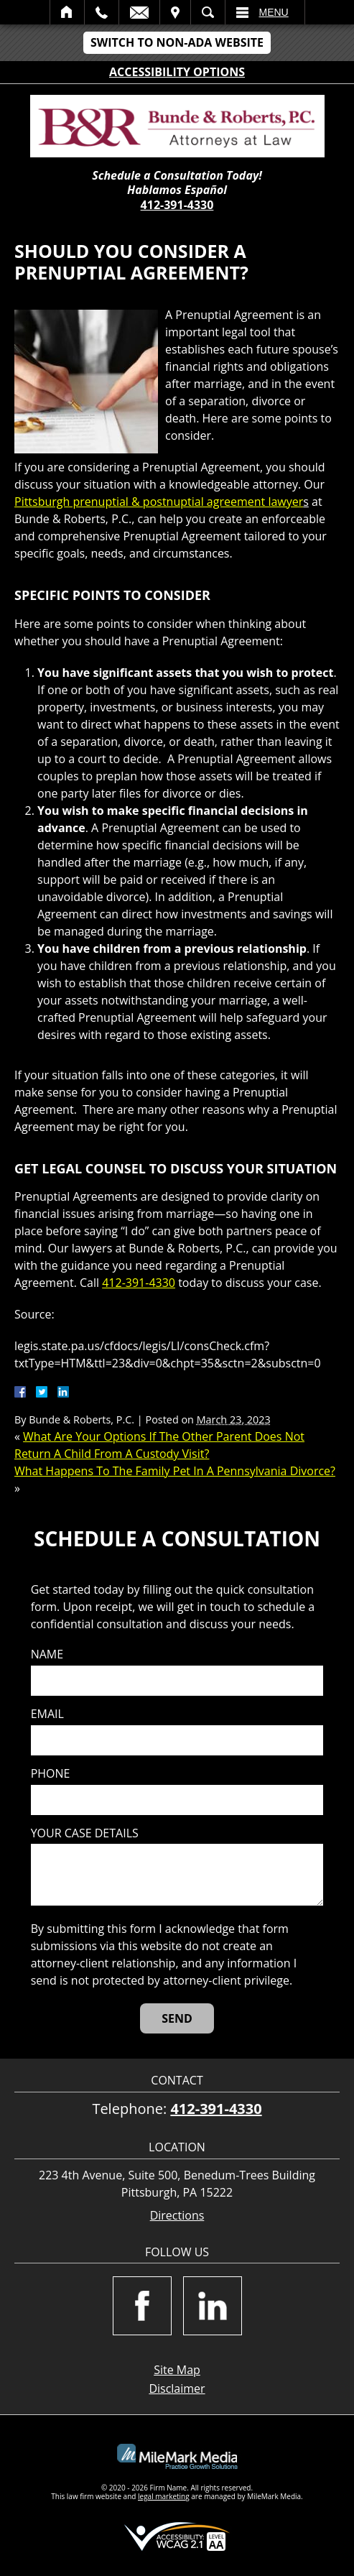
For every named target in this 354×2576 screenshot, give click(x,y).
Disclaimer (177, 2388)
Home (67, 12)
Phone (50, 1773)
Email (139, 12)
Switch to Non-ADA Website (177, 42)
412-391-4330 (177, 205)
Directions (177, 2215)
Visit (175, 12)
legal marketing (164, 2496)
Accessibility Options (177, 72)
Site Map (177, 2370)
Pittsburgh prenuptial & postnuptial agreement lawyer (158, 501)
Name (47, 1654)
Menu (274, 12)
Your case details (85, 1833)
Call (101, 12)
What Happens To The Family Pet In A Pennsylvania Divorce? (174, 1471)
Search (208, 12)
